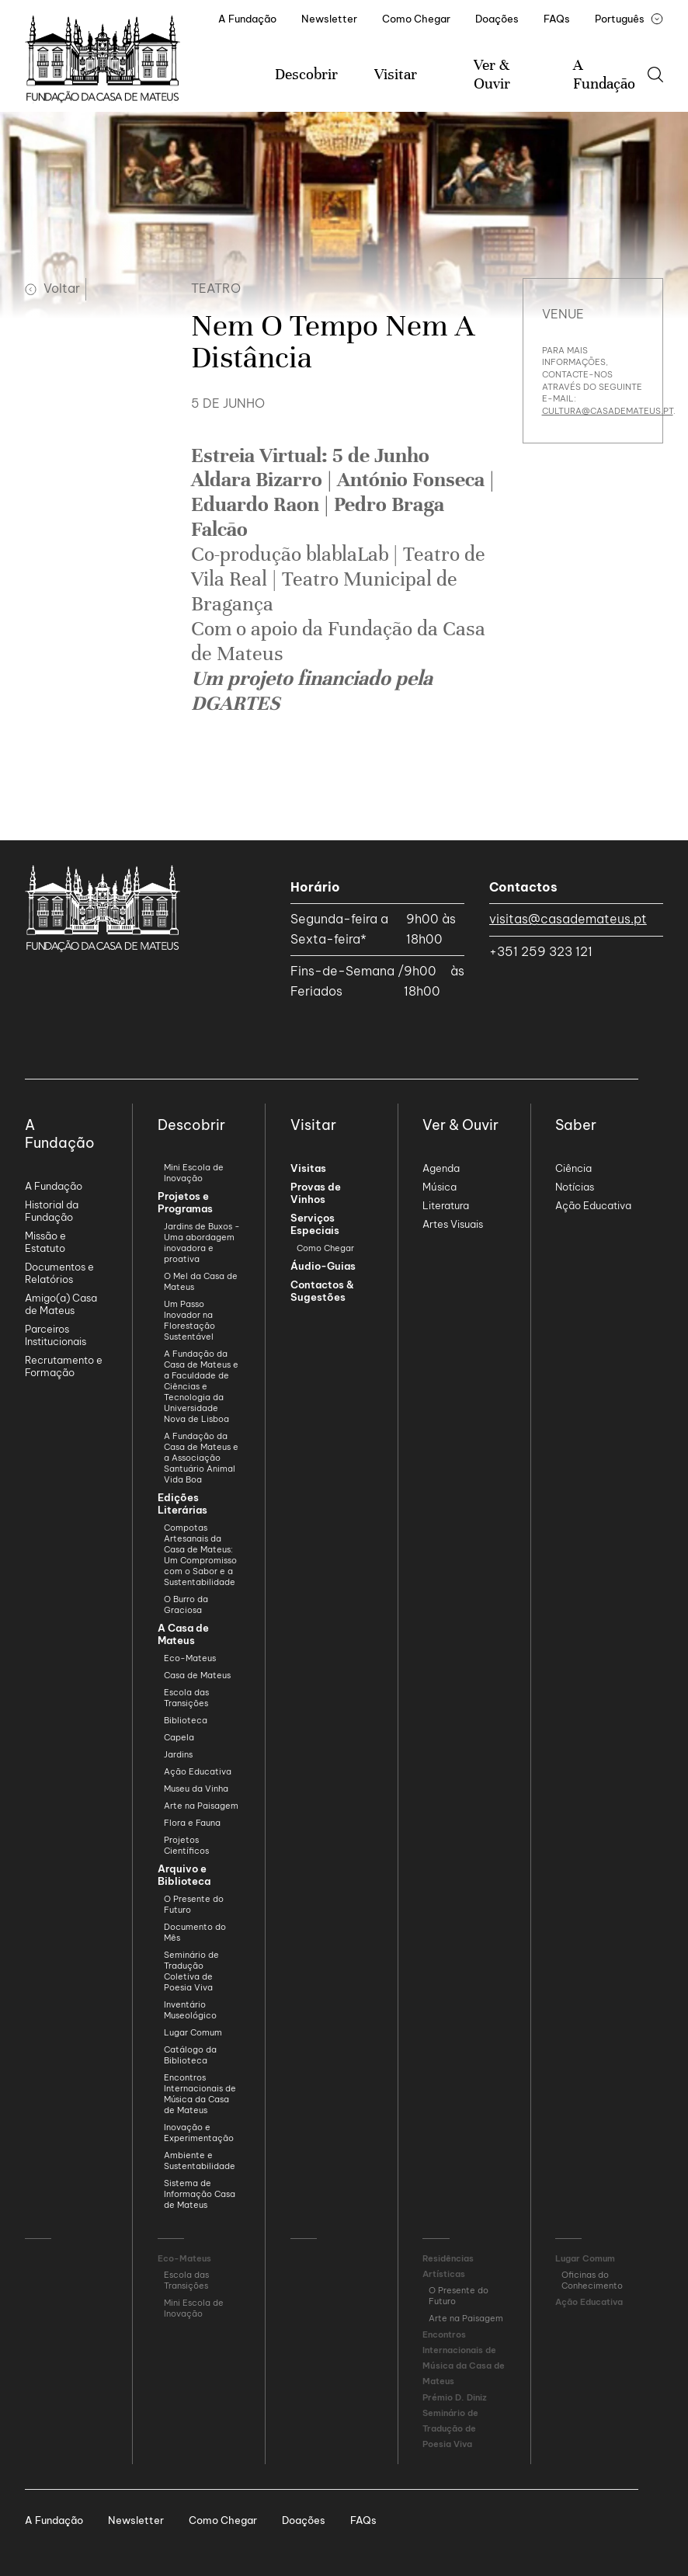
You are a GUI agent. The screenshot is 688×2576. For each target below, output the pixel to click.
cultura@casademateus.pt (607, 410)
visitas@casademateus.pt (568, 918)
